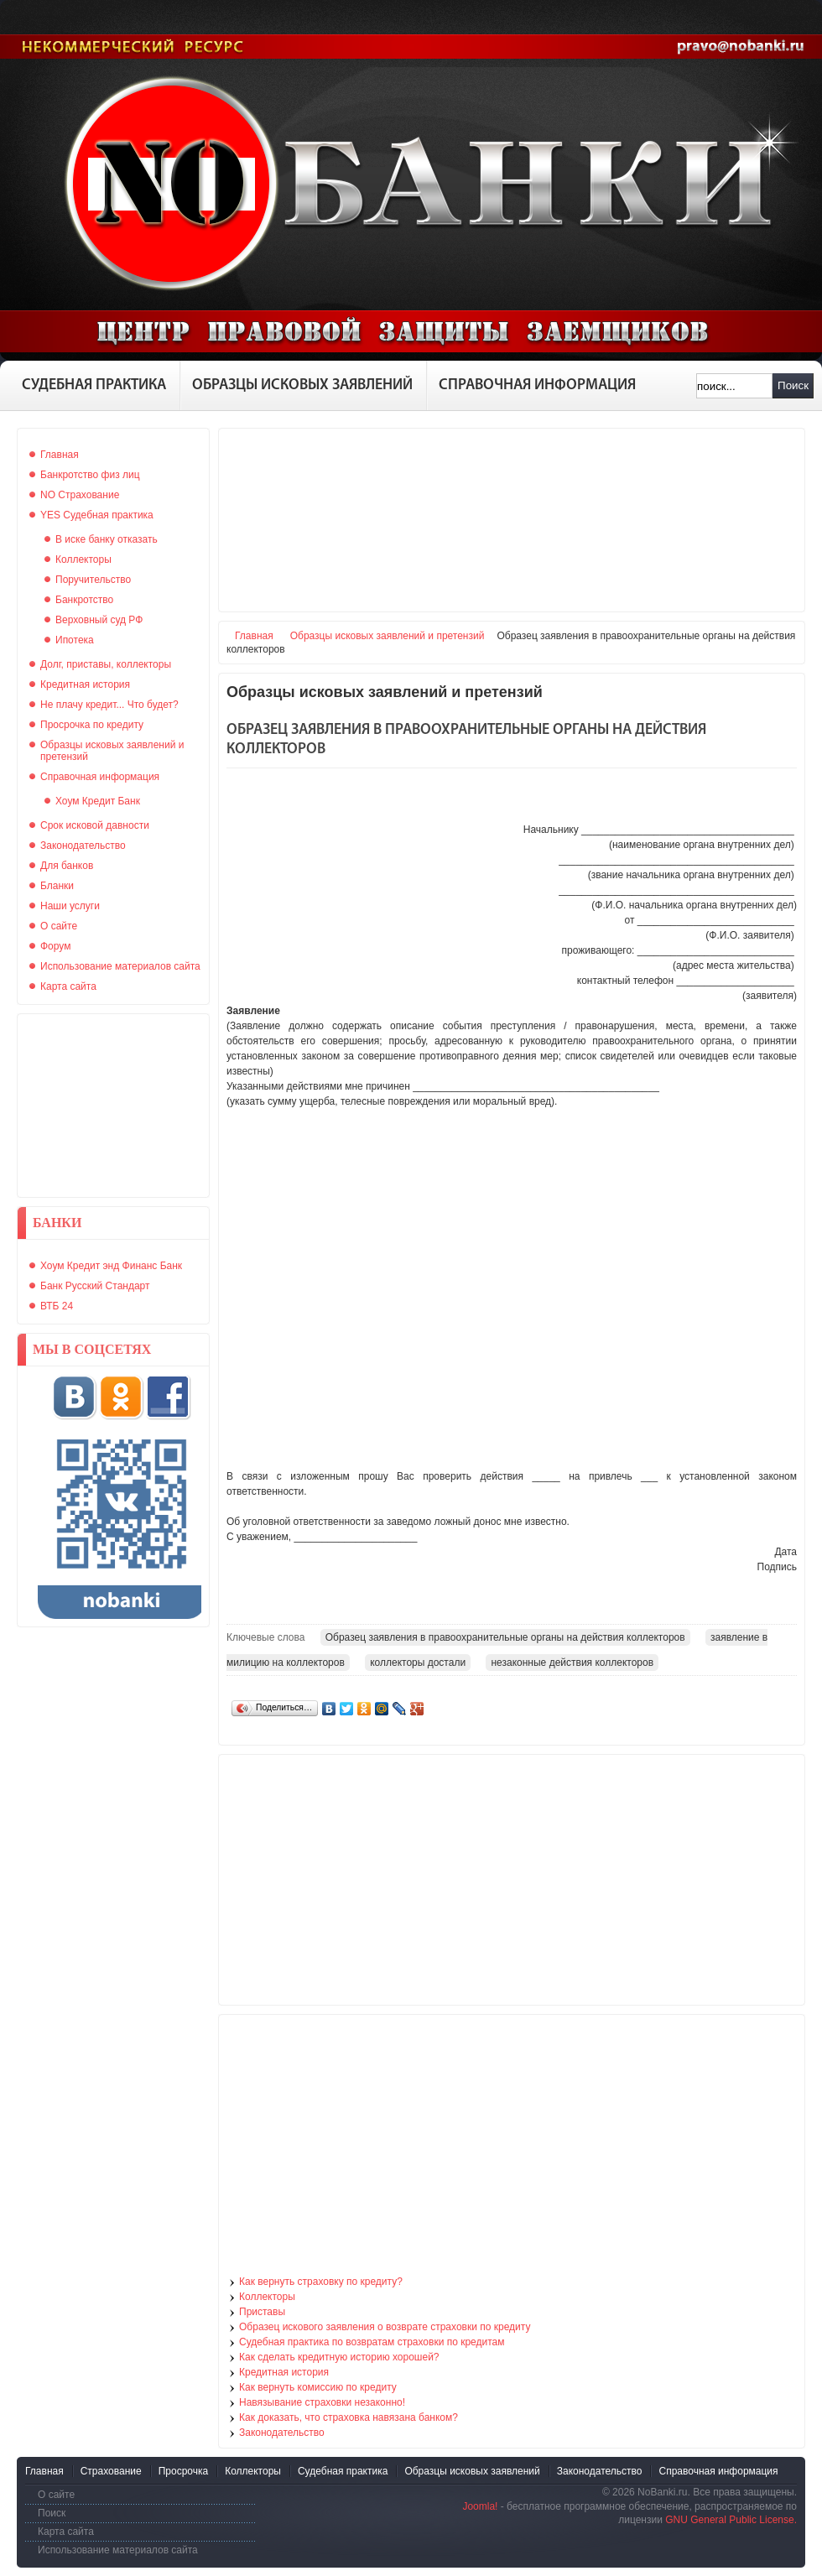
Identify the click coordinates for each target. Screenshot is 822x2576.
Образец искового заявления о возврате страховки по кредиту (384, 2327)
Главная (254, 636)
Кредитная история (284, 2372)
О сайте (56, 2495)
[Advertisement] (113, 1105)
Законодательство (282, 2432)
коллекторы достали (418, 1662)
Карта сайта (66, 2531)
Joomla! (479, 2506)
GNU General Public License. (731, 2520)
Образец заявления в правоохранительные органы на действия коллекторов (505, 1637)
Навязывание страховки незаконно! (322, 2402)
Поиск (793, 385)
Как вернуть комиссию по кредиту (318, 2387)
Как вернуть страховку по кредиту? (321, 2281)
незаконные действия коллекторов (572, 1662)
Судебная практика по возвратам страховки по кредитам (372, 2342)
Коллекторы (267, 2297)
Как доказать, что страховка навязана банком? (348, 2417)
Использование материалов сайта (118, 2550)
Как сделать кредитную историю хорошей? (339, 2357)
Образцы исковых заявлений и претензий (387, 636)
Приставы (262, 2312)
